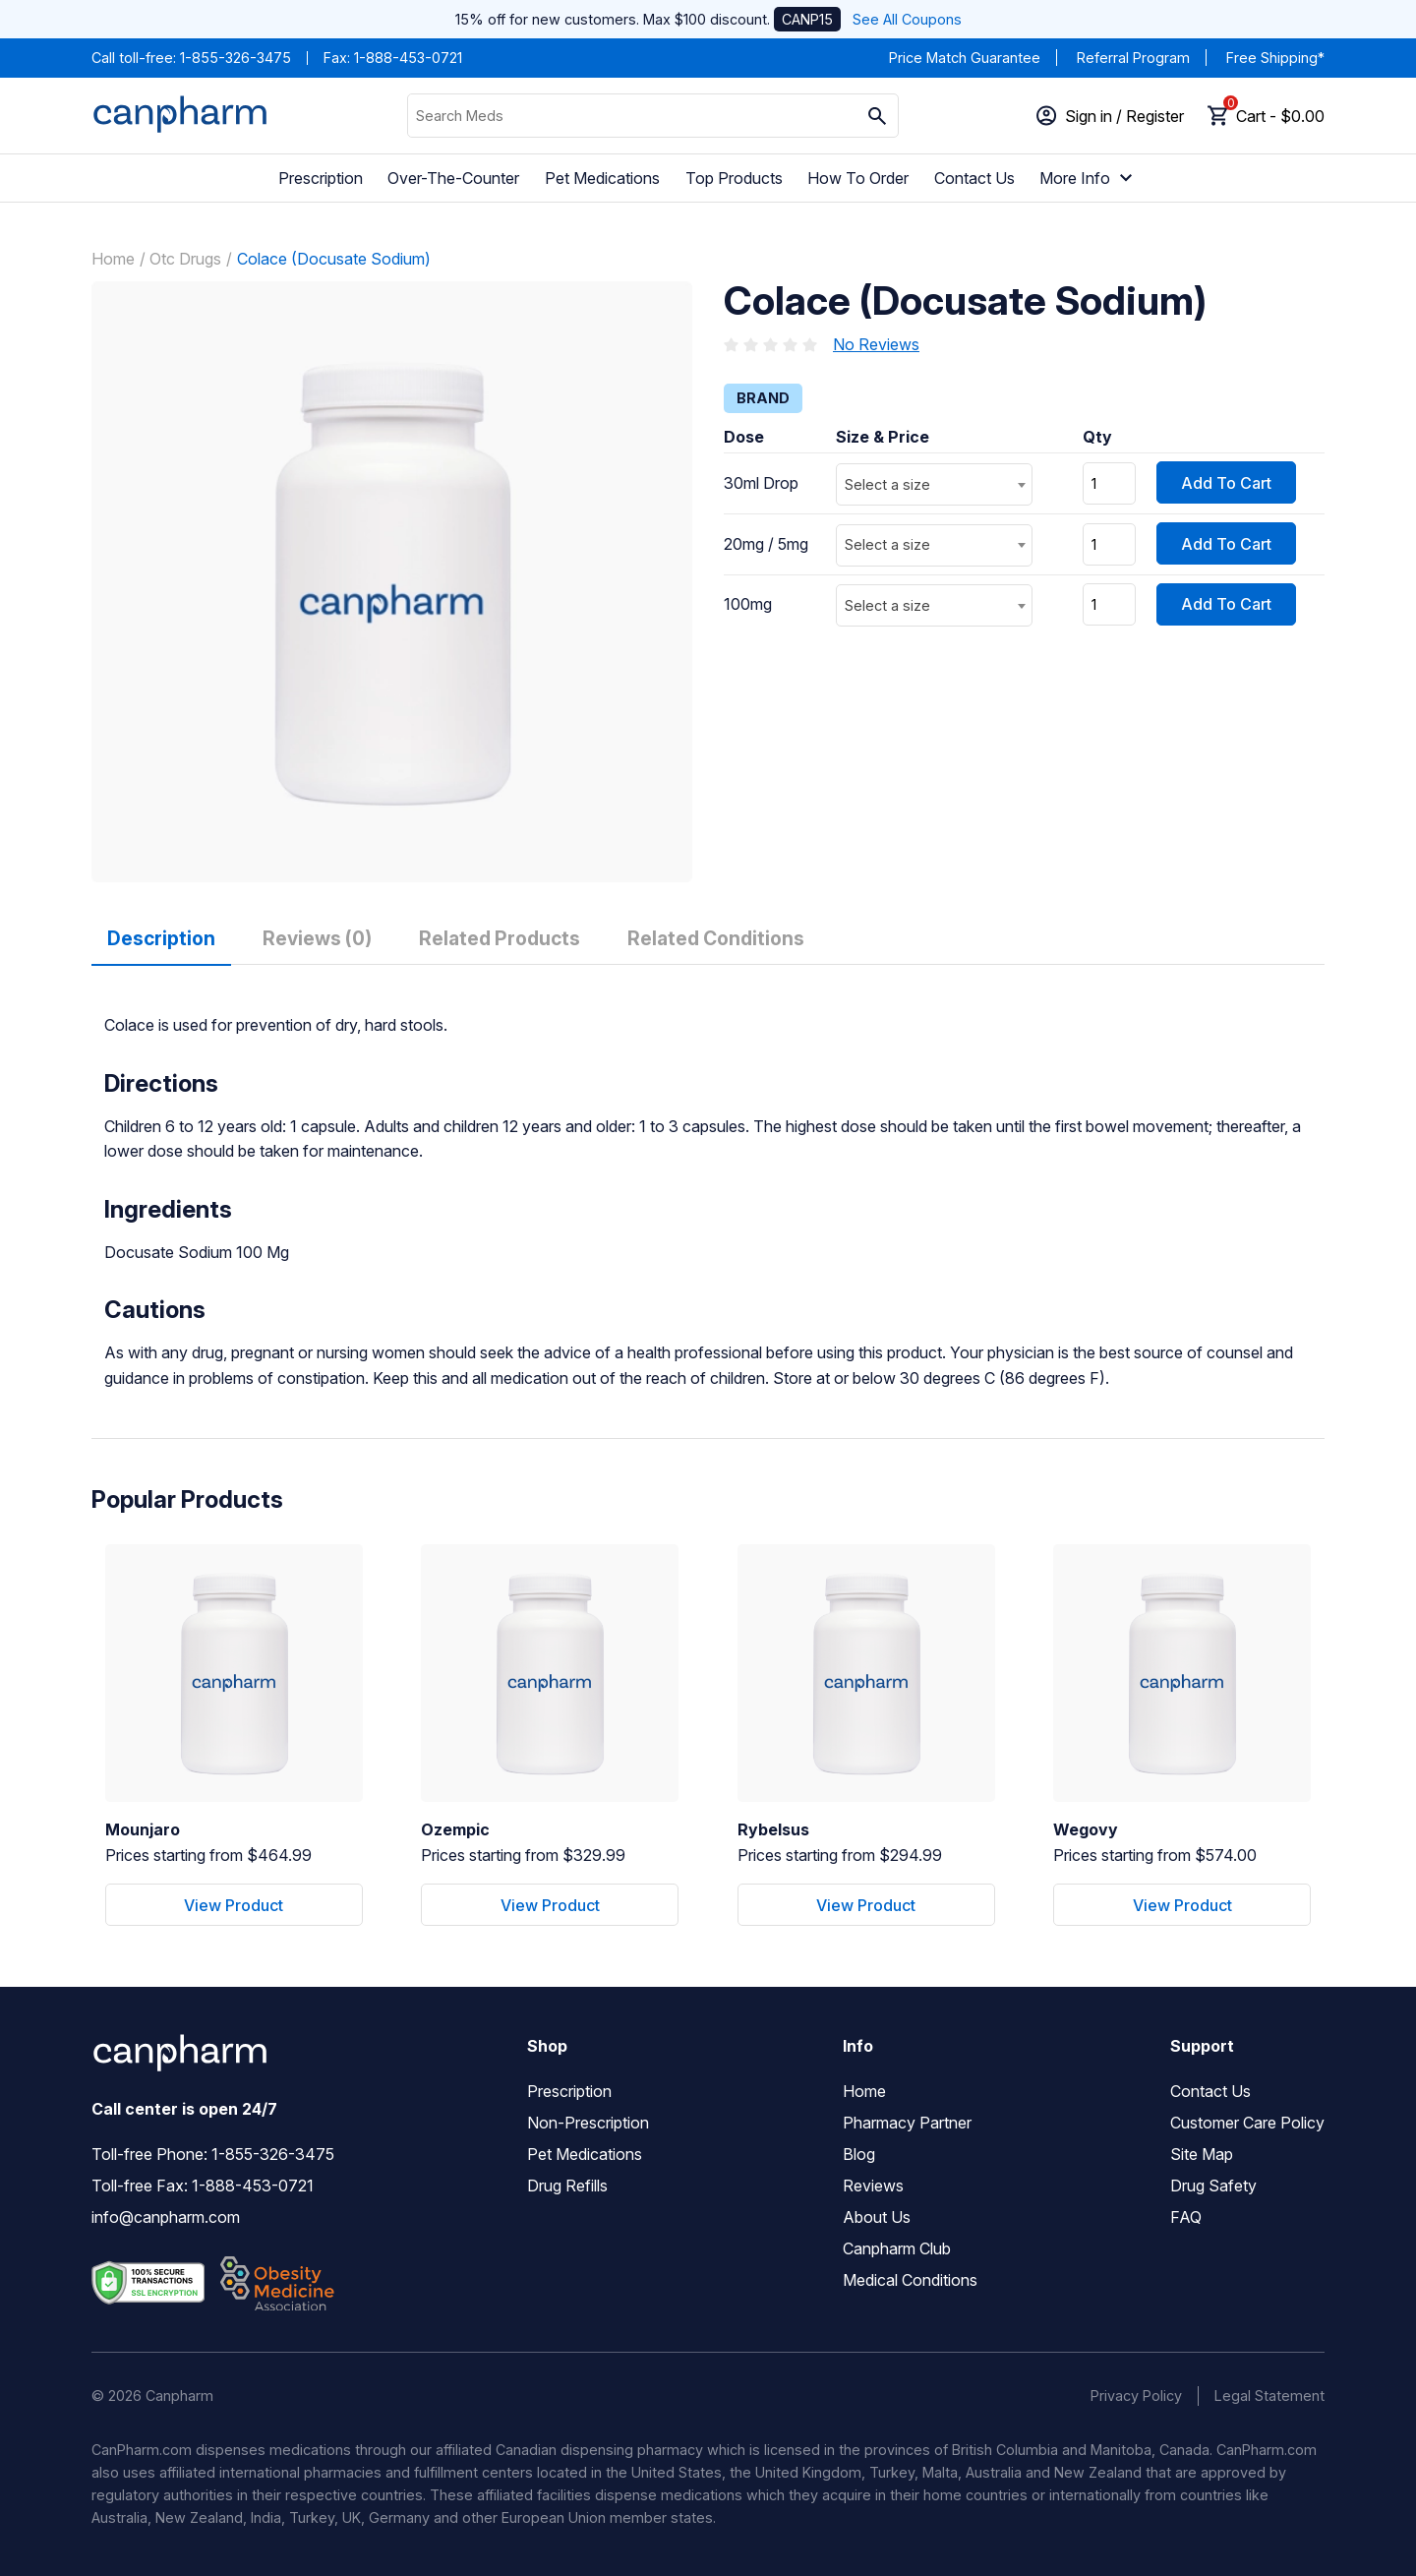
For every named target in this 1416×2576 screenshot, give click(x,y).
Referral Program (1133, 57)
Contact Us (974, 178)
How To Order (858, 178)
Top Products (734, 178)
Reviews (873, 2185)
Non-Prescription (588, 2122)
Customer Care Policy (1247, 2122)
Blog (859, 2154)
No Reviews (876, 344)
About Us (877, 2217)
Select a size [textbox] (887, 484)
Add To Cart (1226, 483)
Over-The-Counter (453, 178)
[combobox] (934, 484)
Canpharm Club (897, 2248)
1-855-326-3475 (235, 57)
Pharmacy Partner (907, 2122)
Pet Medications (602, 178)
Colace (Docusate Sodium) (334, 259)
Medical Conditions (910, 2280)
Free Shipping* (1275, 57)
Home (113, 259)
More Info (1088, 178)
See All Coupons (907, 19)
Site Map (1201, 2154)
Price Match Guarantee (964, 57)
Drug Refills (567, 2185)
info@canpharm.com (165, 2217)
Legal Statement (1269, 2395)
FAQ (1186, 2217)
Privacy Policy (1136, 2395)
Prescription (320, 178)
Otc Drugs (185, 259)
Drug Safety (1213, 2185)
